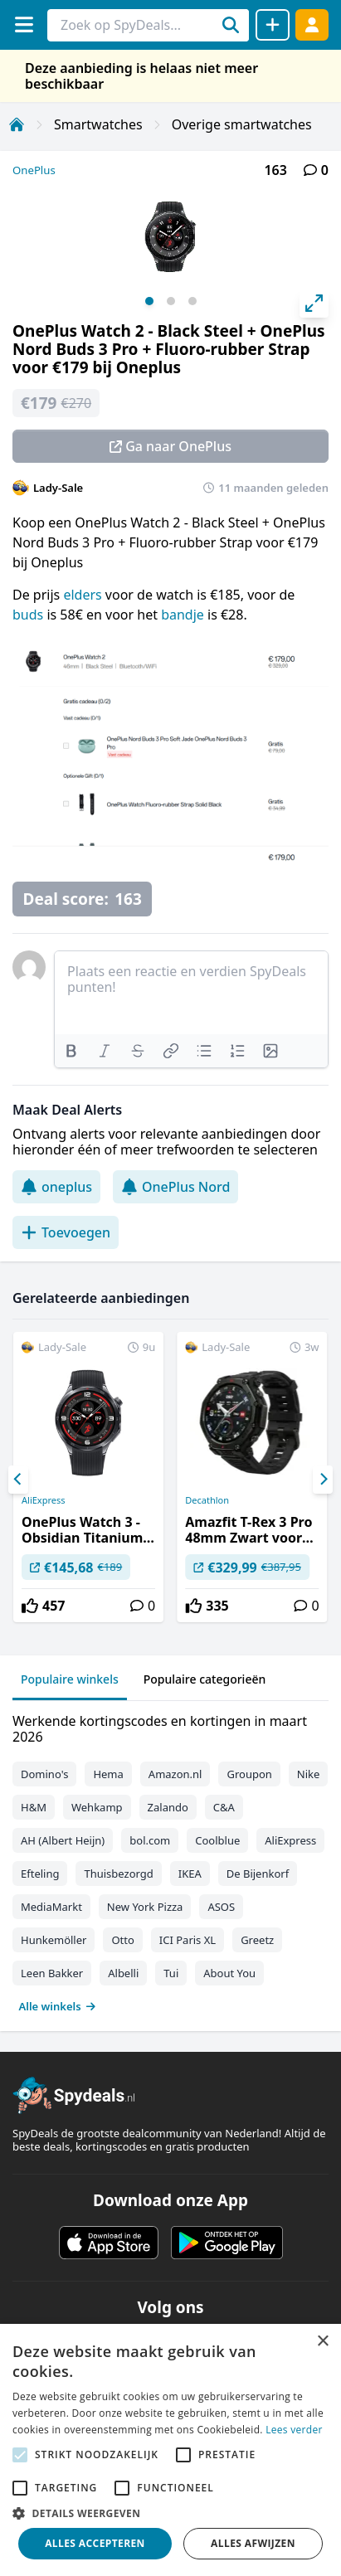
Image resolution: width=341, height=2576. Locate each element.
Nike (308, 1774)
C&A (224, 1807)
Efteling (40, 1873)
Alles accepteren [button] (95, 2543)
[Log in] (312, 24)
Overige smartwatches (242, 124)
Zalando (168, 1807)
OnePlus (34, 170)
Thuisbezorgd (118, 1873)
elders (84, 595)
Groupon (249, 1774)
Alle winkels (57, 2006)
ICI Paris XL (187, 1939)
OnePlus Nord (175, 1187)
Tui (170, 1973)
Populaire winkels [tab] (70, 1679)
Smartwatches (98, 124)
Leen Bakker (52, 1973)
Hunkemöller (53, 1939)
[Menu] (23, 24)
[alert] (170, 2450)
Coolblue (217, 1840)
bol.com (149, 1840)
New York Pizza (145, 1906)
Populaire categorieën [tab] (205, 1679)
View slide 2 (171, 301)
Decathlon (207, 1500)
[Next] (323, 1479)
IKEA (190, 1873)
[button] (170, 2513)
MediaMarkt (51, 1906)
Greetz (257, 1939)
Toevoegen (65, 1232)
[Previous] (18, 1479)
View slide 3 (192, 301)
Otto (122, 1939)
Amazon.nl (175, 1774)
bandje (184, 614)
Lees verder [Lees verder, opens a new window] (294, 2430)
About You (229, 1973)
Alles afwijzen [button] (253, 2543)
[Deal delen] (273, 25)
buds (29, 614)
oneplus (56, 1187)
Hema (108, 1774)
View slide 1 (149, 301)
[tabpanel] (170, 1860)
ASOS (221, 1906)
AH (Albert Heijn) (63, 1840)
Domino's (44, 1774)
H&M (33, 1807)
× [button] (322, 2341)
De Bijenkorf (258, 1873)
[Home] (16, 124)
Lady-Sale (58, 487)
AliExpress (43, 1500)
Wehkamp (97, 1807)
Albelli (123, 1973)
